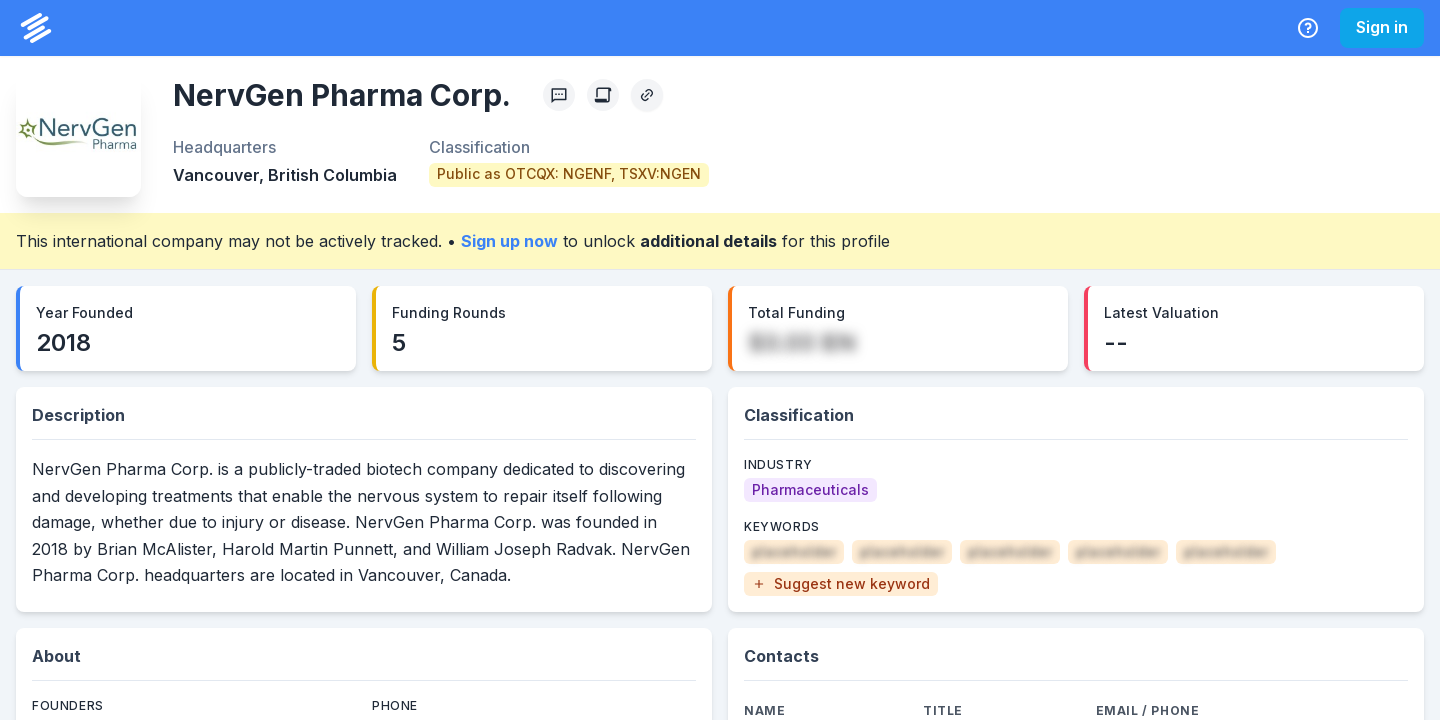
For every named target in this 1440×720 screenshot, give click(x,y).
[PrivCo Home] (36, 28)
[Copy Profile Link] (647, 95)
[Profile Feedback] (559, 95)
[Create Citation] (603, 95)
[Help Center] (1308, 28)
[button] (841, 584)
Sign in (1382, 27)
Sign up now (509, 241)
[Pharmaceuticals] (810, 490)
